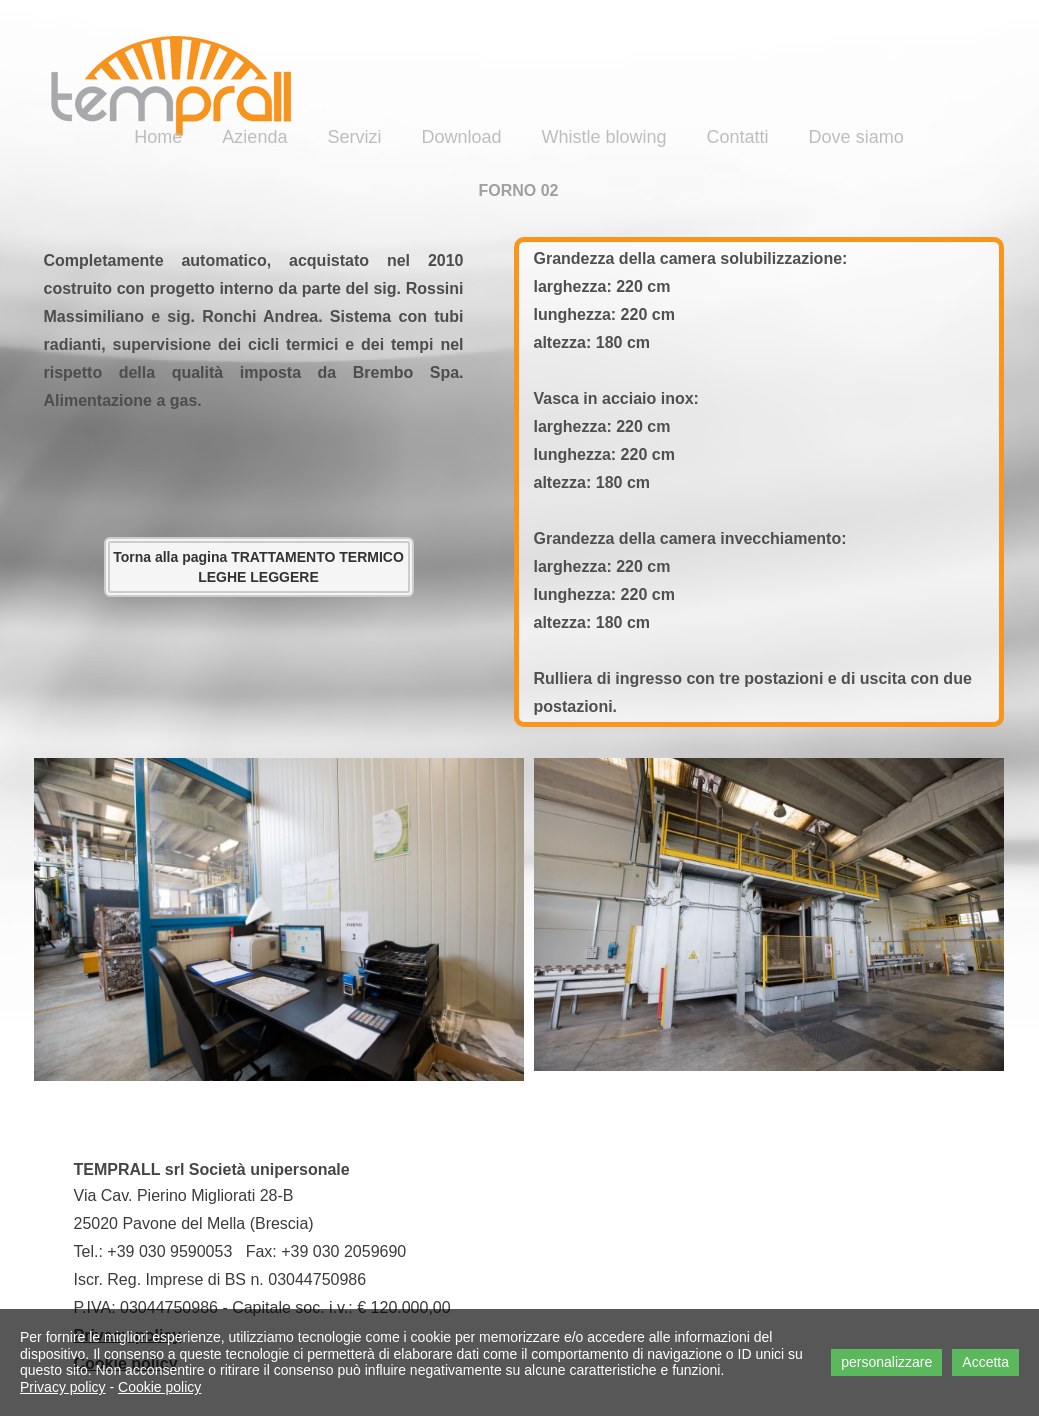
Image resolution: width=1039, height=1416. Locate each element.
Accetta (985, 1362)
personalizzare (886, 1362)
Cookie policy (159, 1387)
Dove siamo (856, 137)
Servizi (354, 137)
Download (461, 137)
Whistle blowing (604, 137)
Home (158, 137)
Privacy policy (63, 1387)
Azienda (254, 137)
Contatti (738, 137)
